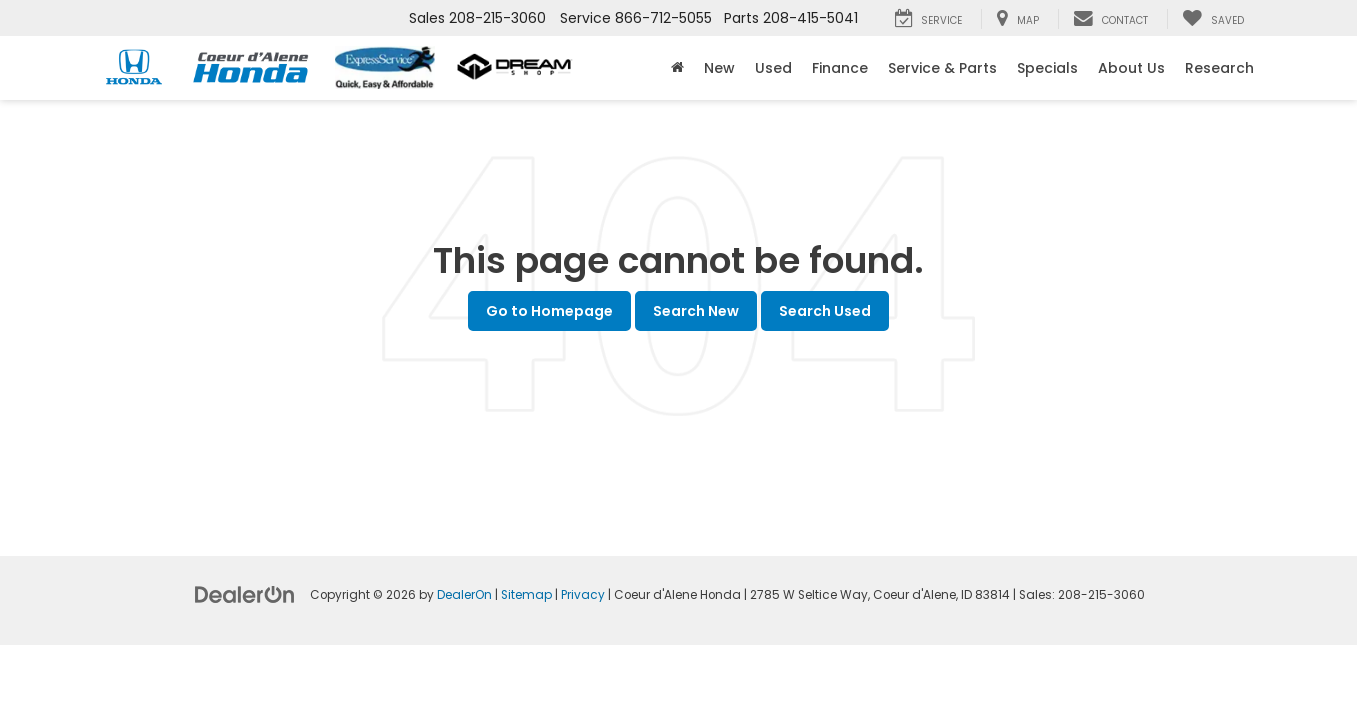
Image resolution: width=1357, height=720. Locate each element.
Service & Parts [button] (942, 68)
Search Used (825, 311)
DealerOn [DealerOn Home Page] (464, 595)
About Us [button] (1131, 68)
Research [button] (1219, 68)
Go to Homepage (549, 311)
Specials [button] (1047, 68)
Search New (696, 311)
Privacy (583, 595)
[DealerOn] (245, 594)
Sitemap (526, 595)
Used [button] (773, 68)
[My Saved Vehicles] (1213, 19)
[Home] (677, 68)
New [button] (719, 68)
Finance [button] (840, 68)
